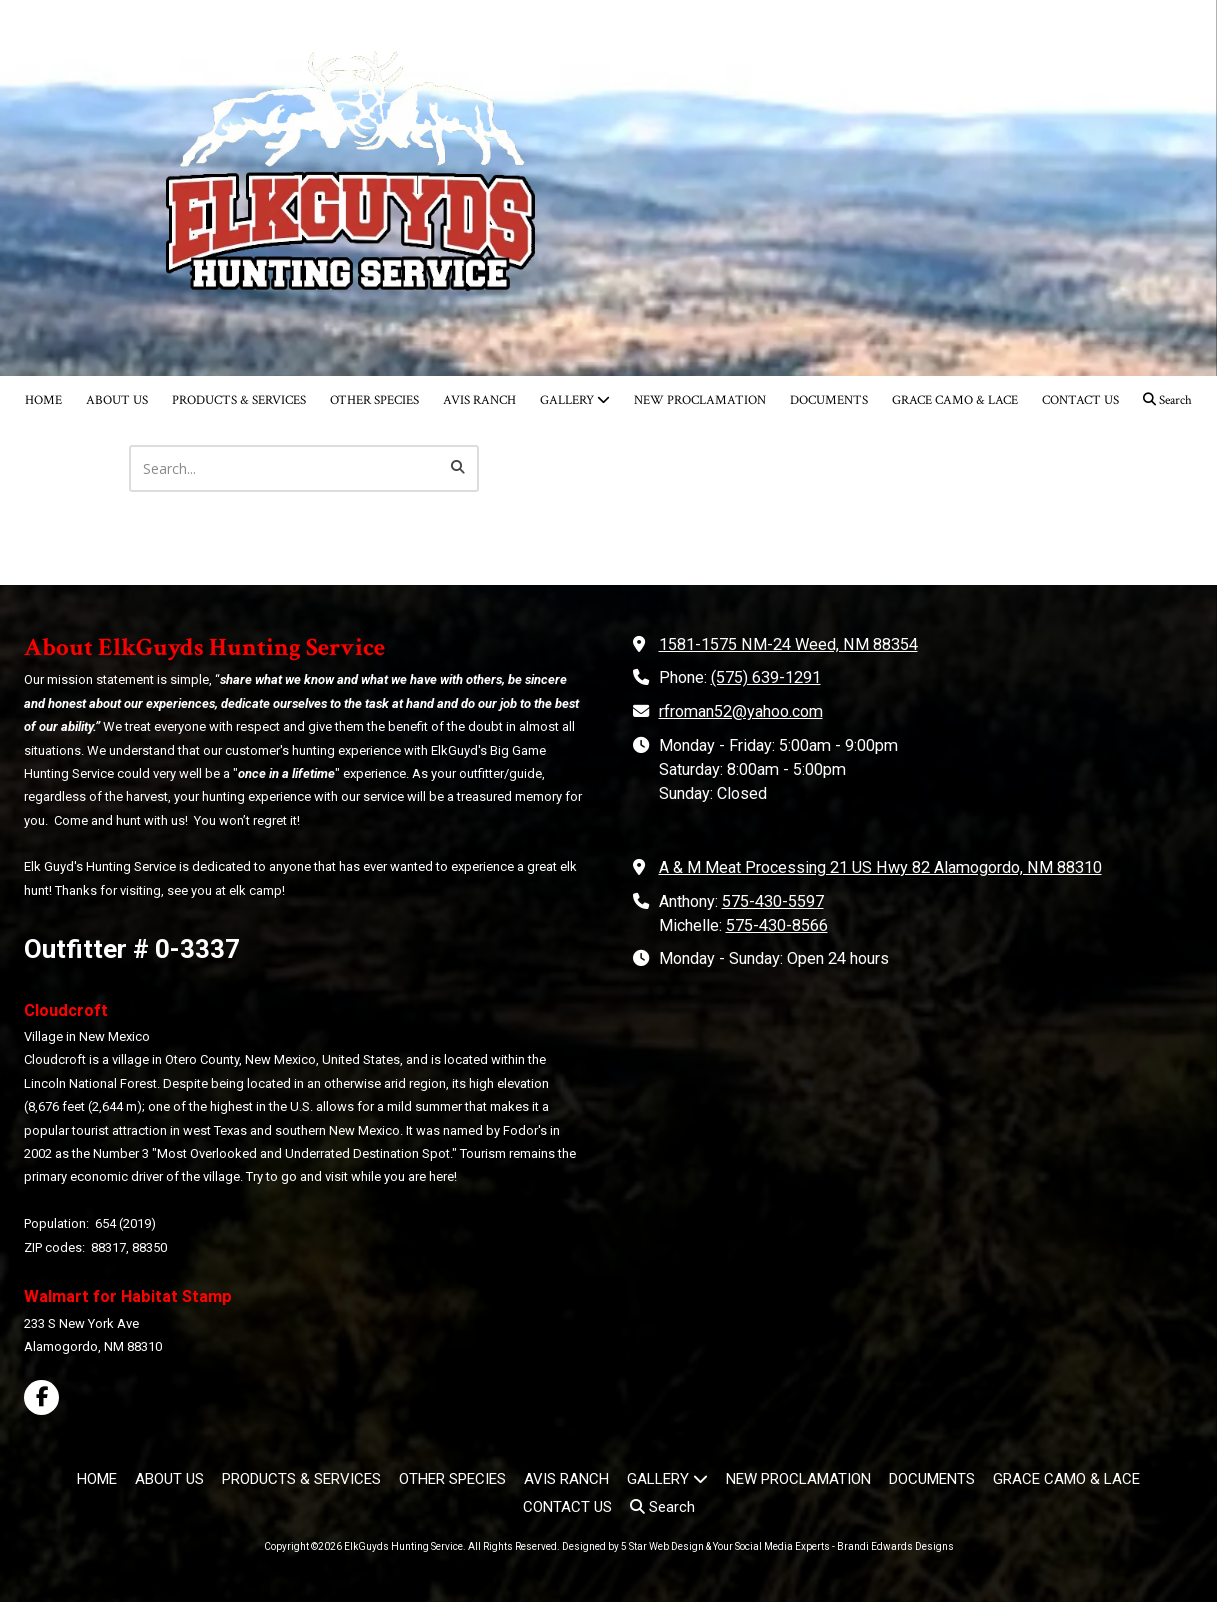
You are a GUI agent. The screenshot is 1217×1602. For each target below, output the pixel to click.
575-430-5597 (773, 901)
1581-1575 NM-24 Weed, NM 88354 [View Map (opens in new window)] (788, 644)
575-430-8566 (777, 925)
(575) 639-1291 (766, 677)
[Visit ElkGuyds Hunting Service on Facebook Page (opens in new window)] (41, 1397)
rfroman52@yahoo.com (741, 711)
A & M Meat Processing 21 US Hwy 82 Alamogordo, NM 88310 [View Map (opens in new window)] (880, 867)
